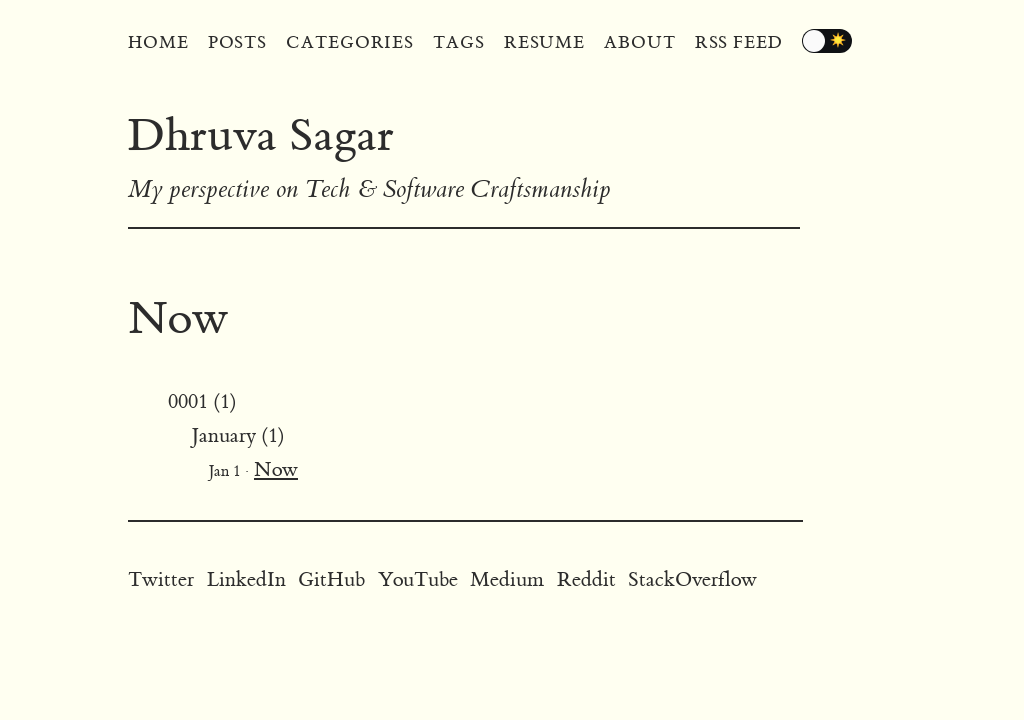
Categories (350, 43)
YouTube (418, 579)
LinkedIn (246, 579)
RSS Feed (739, 43)
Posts (238, 43)
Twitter (161, 579)
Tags (459, 43)
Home (158, 43)
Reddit (586, 579)
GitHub (331, 579)
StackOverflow (692, 579)
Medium (507, 579)
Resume (544, 43)
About (640, 43)
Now (276, 469)
